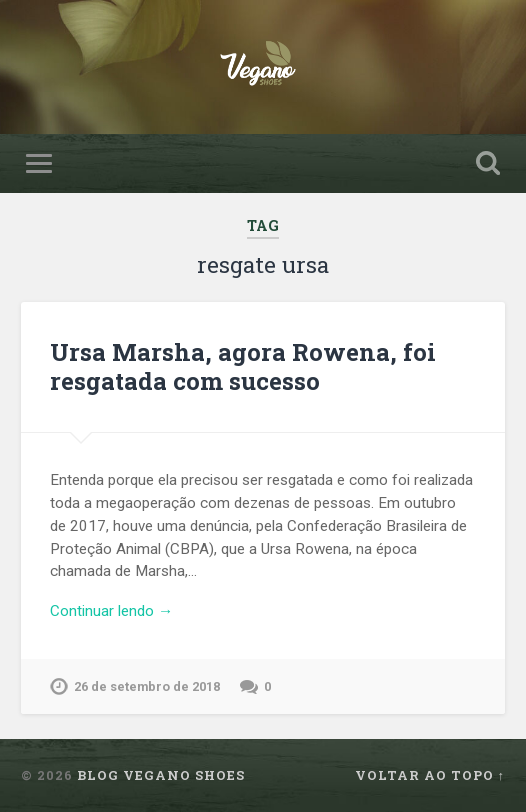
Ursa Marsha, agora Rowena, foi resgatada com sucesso (243, 366)
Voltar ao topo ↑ (430, 775)
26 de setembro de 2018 (147, 686)
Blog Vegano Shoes (161, 775)
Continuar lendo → (111, 611)
